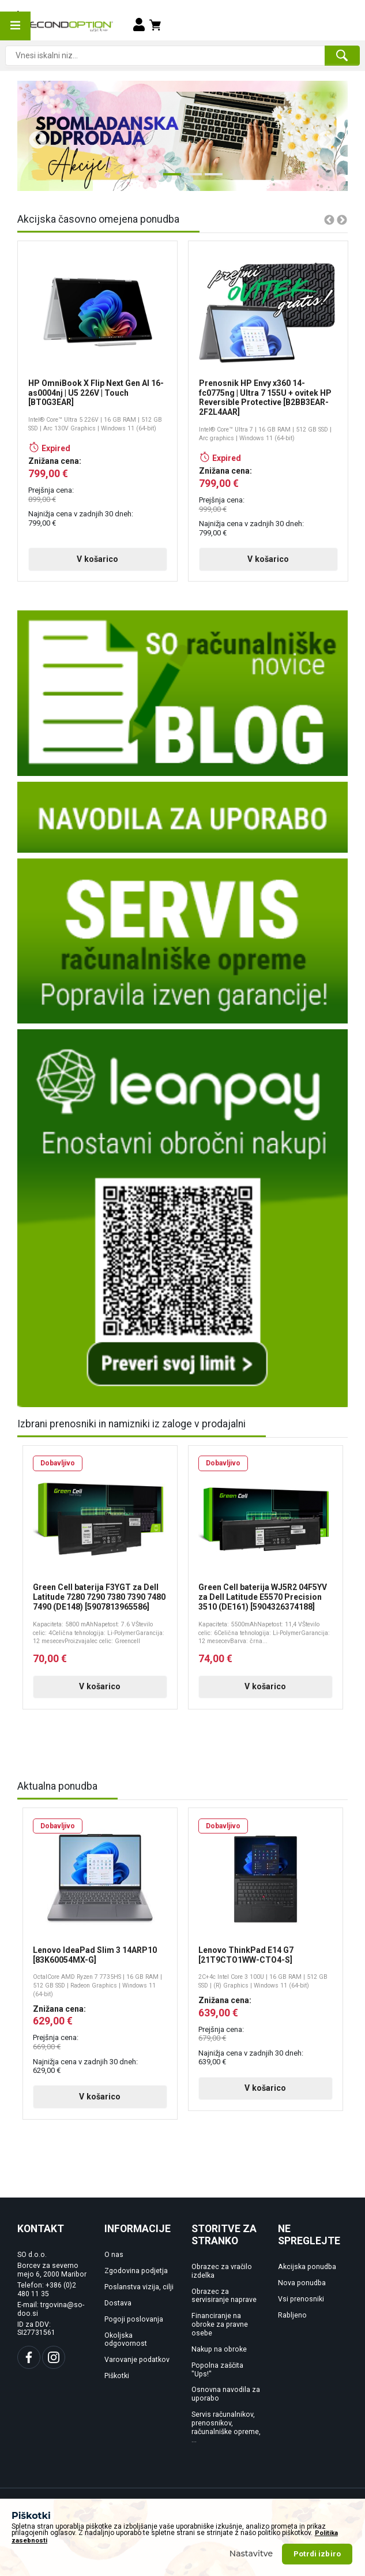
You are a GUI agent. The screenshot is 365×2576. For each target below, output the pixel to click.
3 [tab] (189, 179)
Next (322, 136)
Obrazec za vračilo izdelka (221, 2271)
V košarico (97, 559)
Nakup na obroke (219, 2349)
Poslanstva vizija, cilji (139, 2287)
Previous (33, 136)
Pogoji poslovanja (133, 2319)
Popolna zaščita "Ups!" (217, 2369)
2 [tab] (169, 179)
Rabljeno (292, 2315)
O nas (113, 2255)
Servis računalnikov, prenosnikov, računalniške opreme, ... (226, 2427)
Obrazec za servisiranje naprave (224, 2296)
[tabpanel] (182, 136)
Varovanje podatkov (137, 2360)
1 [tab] (148, 179)
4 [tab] (210, 179)
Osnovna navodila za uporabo (225, 2394)
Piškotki (116, 2376)
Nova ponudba (302, 2283)
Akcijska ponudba (307, 2267)
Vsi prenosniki (301, 2299)
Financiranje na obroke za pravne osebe (219, 2324)
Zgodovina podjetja (136, 2271)
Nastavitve (251, 2553)
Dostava (117, 2303)
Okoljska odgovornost (125, 2339)
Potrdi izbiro (317, 2553)
